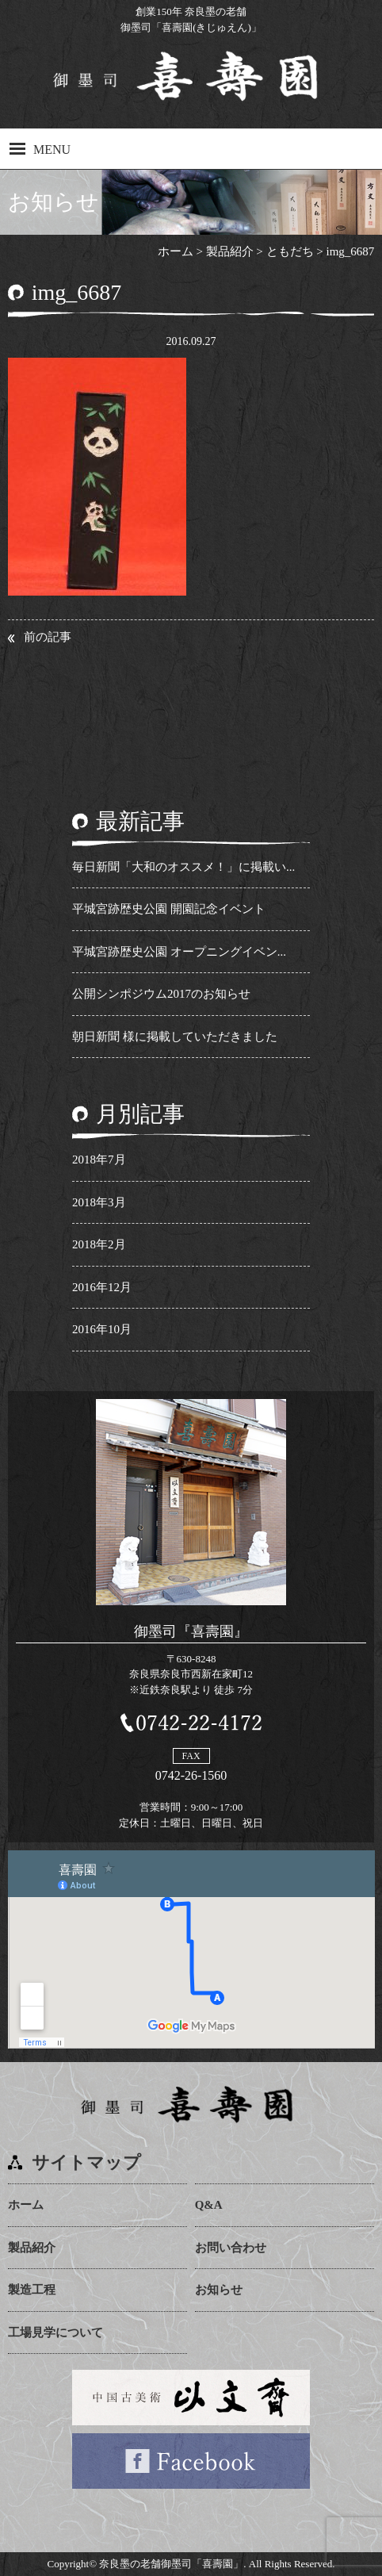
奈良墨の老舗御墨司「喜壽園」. (172, 2564)
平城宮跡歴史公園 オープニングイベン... (179, 951)
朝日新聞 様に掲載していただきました (174, 1036)
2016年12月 (102, 1287)
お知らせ (219, 2289)
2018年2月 (99, 1244)
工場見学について (55, 2332)
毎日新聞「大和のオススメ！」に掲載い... (183, 867)
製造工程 (31, 2289)
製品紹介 (31, 2247)
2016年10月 (102, 1329)
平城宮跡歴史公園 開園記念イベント (168, 909)
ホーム (26, 2204)
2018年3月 (99, 1202)
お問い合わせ (230, 2247)
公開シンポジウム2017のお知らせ (161, 993)
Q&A (209, 2204)
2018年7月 (99, 1159)
